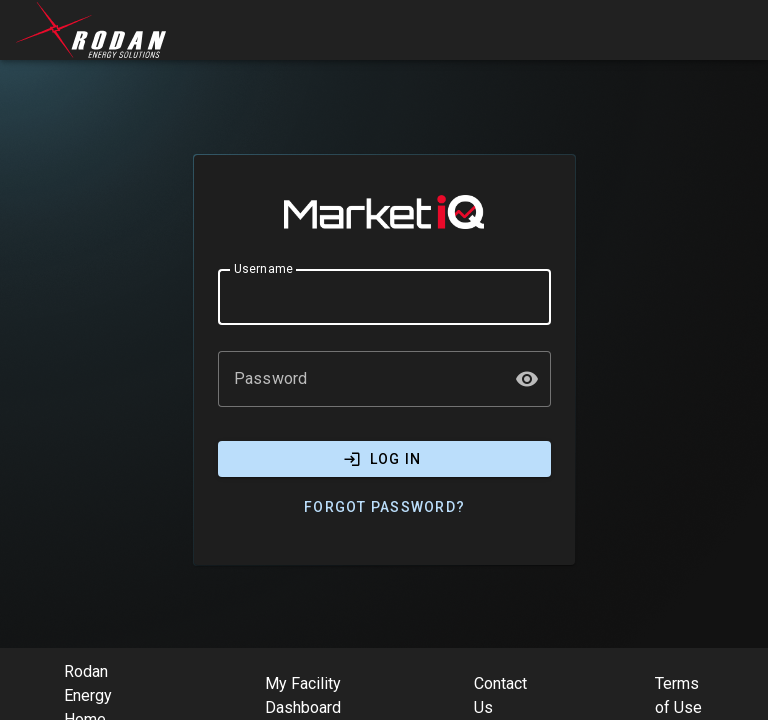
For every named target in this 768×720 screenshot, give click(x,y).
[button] (527, 379)
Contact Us (500, 695)
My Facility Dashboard (303, 695)
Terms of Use (678, 695)
